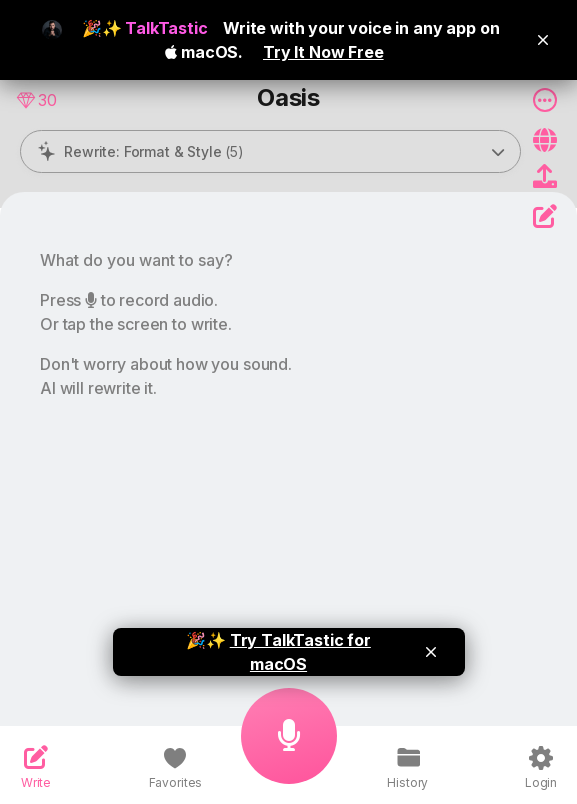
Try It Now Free (323, 52)
